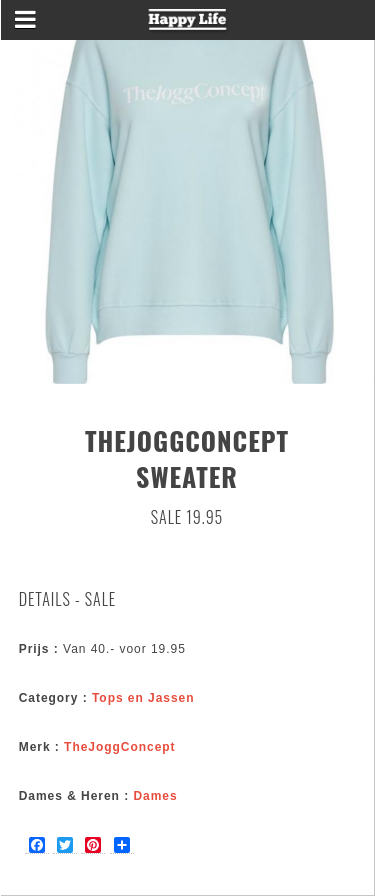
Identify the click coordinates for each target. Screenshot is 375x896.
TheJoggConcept (119, 747)
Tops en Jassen (143, 698)
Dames (155, 796)
